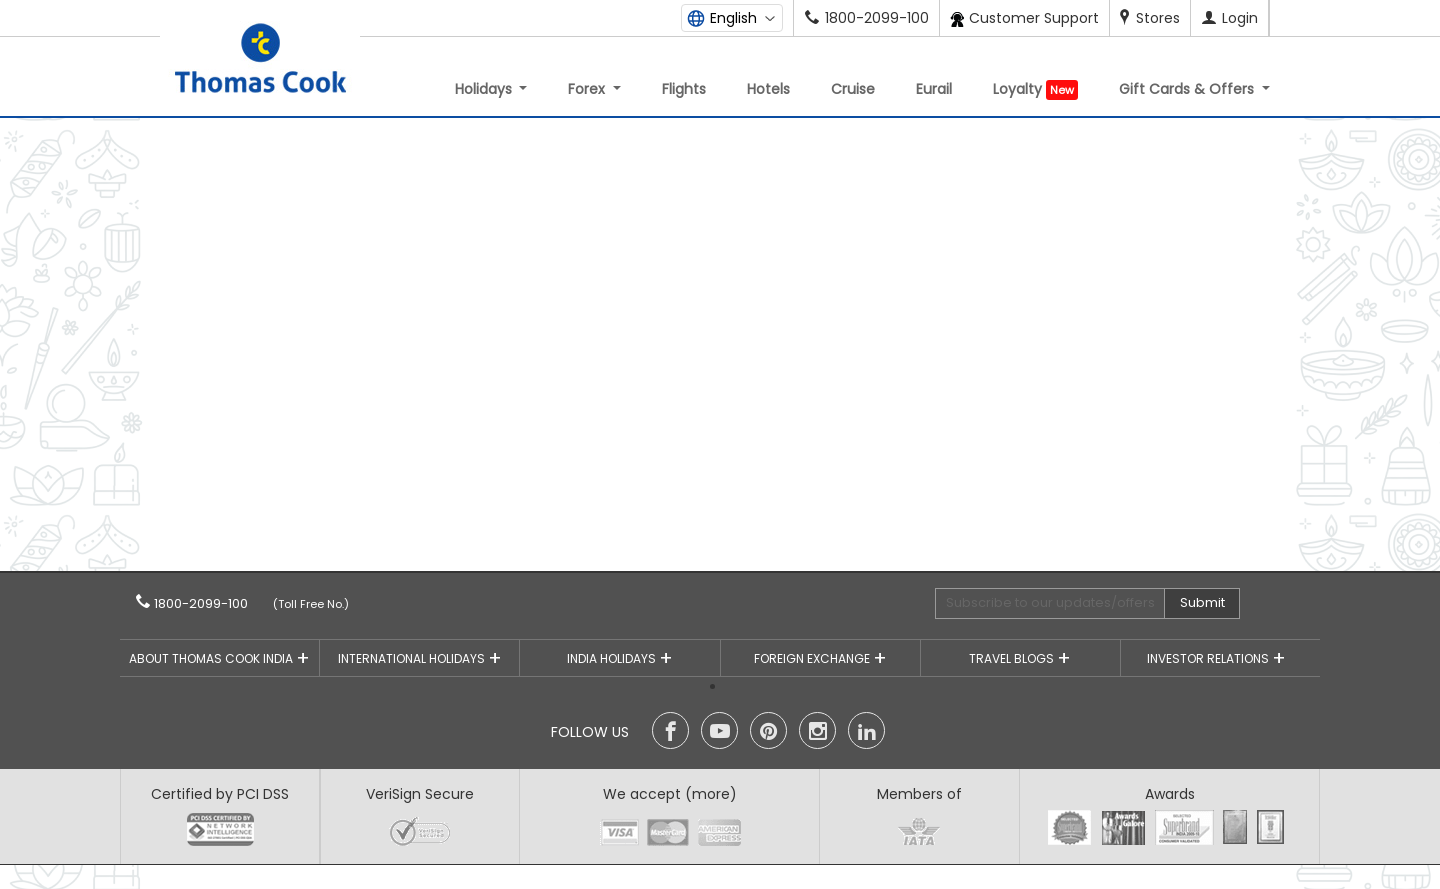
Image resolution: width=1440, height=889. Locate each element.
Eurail (934, 89)
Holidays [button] (485, 89)
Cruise (853, 89)
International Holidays (413, 658)
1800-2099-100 (231, 603)
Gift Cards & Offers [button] (1188, 89)
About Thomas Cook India (212, 658)
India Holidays (613, 658)
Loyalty (1035, 89)
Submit (1202, 602)
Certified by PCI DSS (220, 794)
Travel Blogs (1013, 658)
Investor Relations (1209, 658)
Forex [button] (588, 89)
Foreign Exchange (813, 658)
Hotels (768, 89)
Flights (684, 89)
